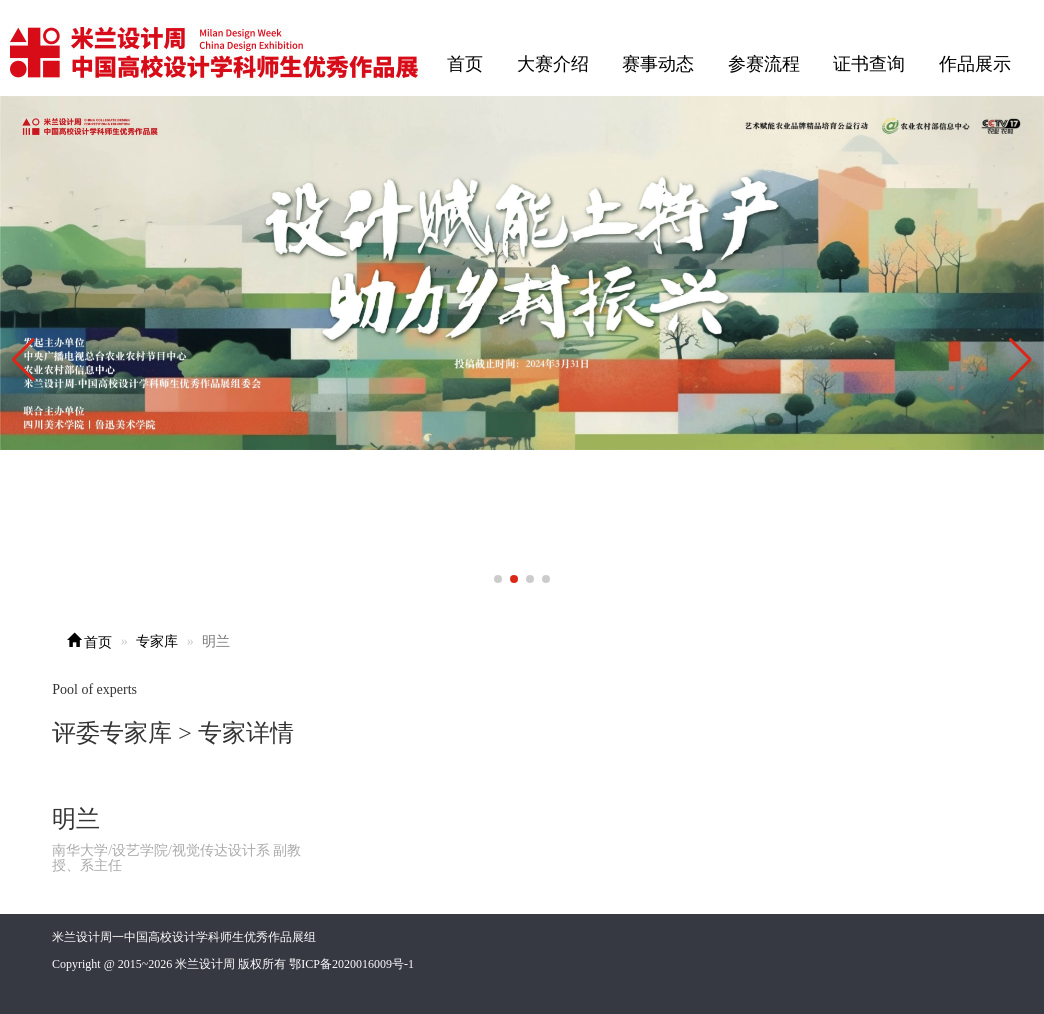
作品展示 (975, 64)
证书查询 (869, 64)
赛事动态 (658, 64)
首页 (465, 64)
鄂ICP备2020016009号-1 (351, 964)
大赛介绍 (553, 64)
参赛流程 (764, 64)
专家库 (157, 641)
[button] (1020, 360)
